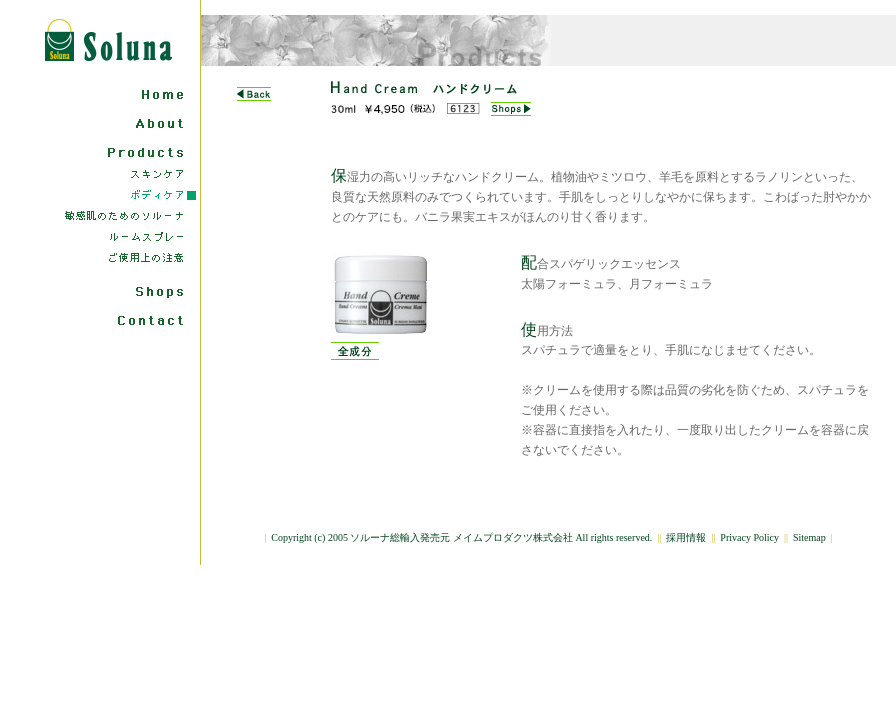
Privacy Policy (749, 537)
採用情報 (686, 537)
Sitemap (809, 537)
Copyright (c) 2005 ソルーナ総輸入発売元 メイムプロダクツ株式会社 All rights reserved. (461, 537)
